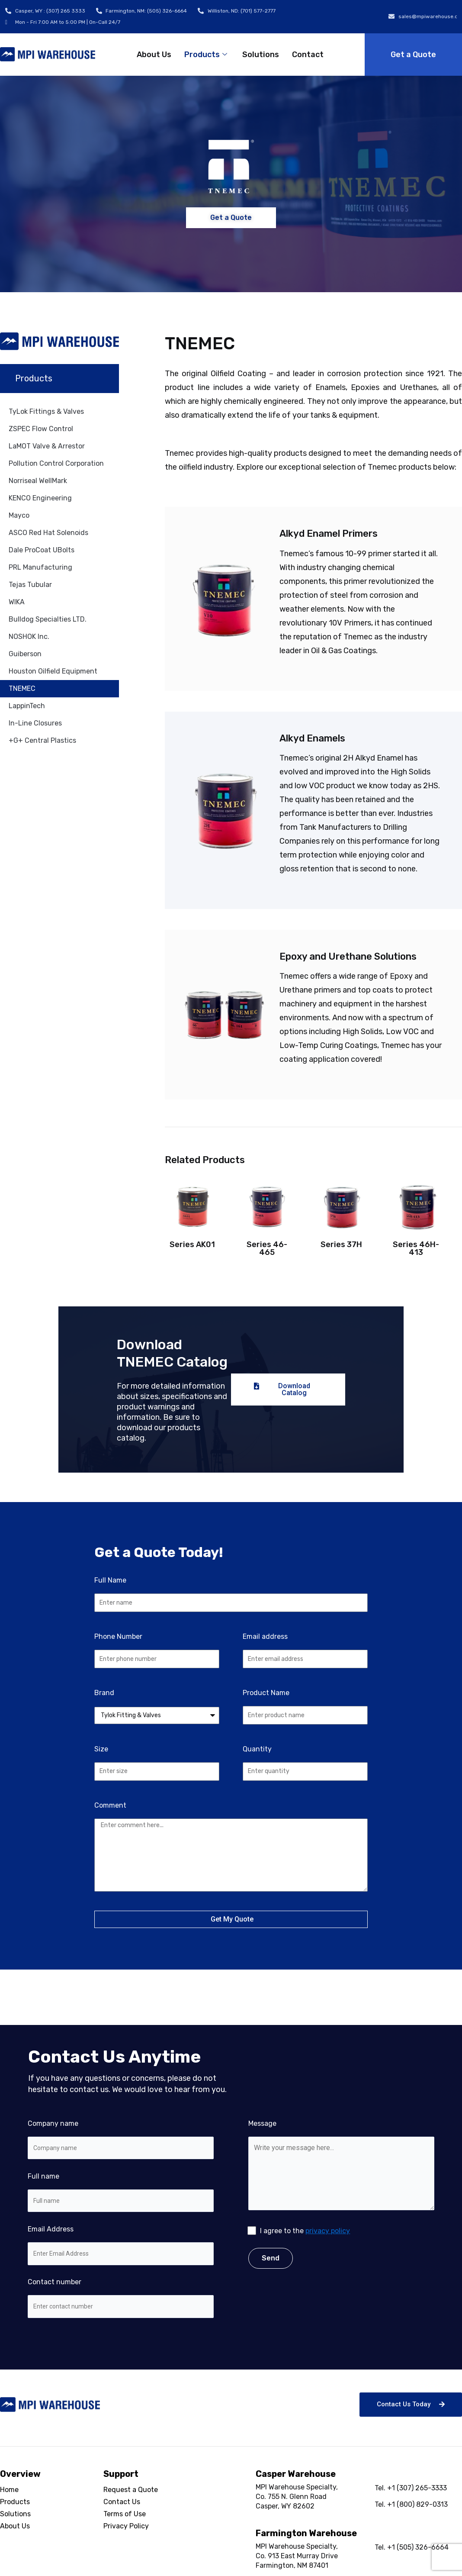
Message (341, 2191)
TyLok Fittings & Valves (46, 411)
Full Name (110, 1580)
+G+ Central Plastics (42, 740)
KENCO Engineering (40, 498)
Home (9, 2490)
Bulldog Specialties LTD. (48, 619)
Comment (110, 1805)
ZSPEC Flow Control (41, 429)
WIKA (17, 602)
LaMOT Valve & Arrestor (47, 446)
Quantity (257, 1749)
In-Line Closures (35, 723)
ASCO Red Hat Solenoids (48, 533)
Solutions (260, 54)
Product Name (266, 1693)
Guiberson (25, 654)
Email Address (121, 2245)
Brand (104, 1693)
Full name (121, 2192)
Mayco (19, 515)
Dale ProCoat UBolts (41, 550)
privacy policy (327, 2231)
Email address (265, 1636)
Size (101, 1749)
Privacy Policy (126, 2526)
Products (206, 54)
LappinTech (27, 706)
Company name (121, 2139)
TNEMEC (22, 688)
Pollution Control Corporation (56, 463)
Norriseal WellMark (38, 481)
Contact (308, 54)
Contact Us (121, 2502)
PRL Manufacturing (40, 567)
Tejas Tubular (30, 584)
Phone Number (118, 1636)
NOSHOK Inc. (29, 636)
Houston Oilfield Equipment (53, 671)
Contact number (121, 2298)
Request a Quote (130, 2490)
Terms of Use (124, 2514)
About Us (154, 54)
